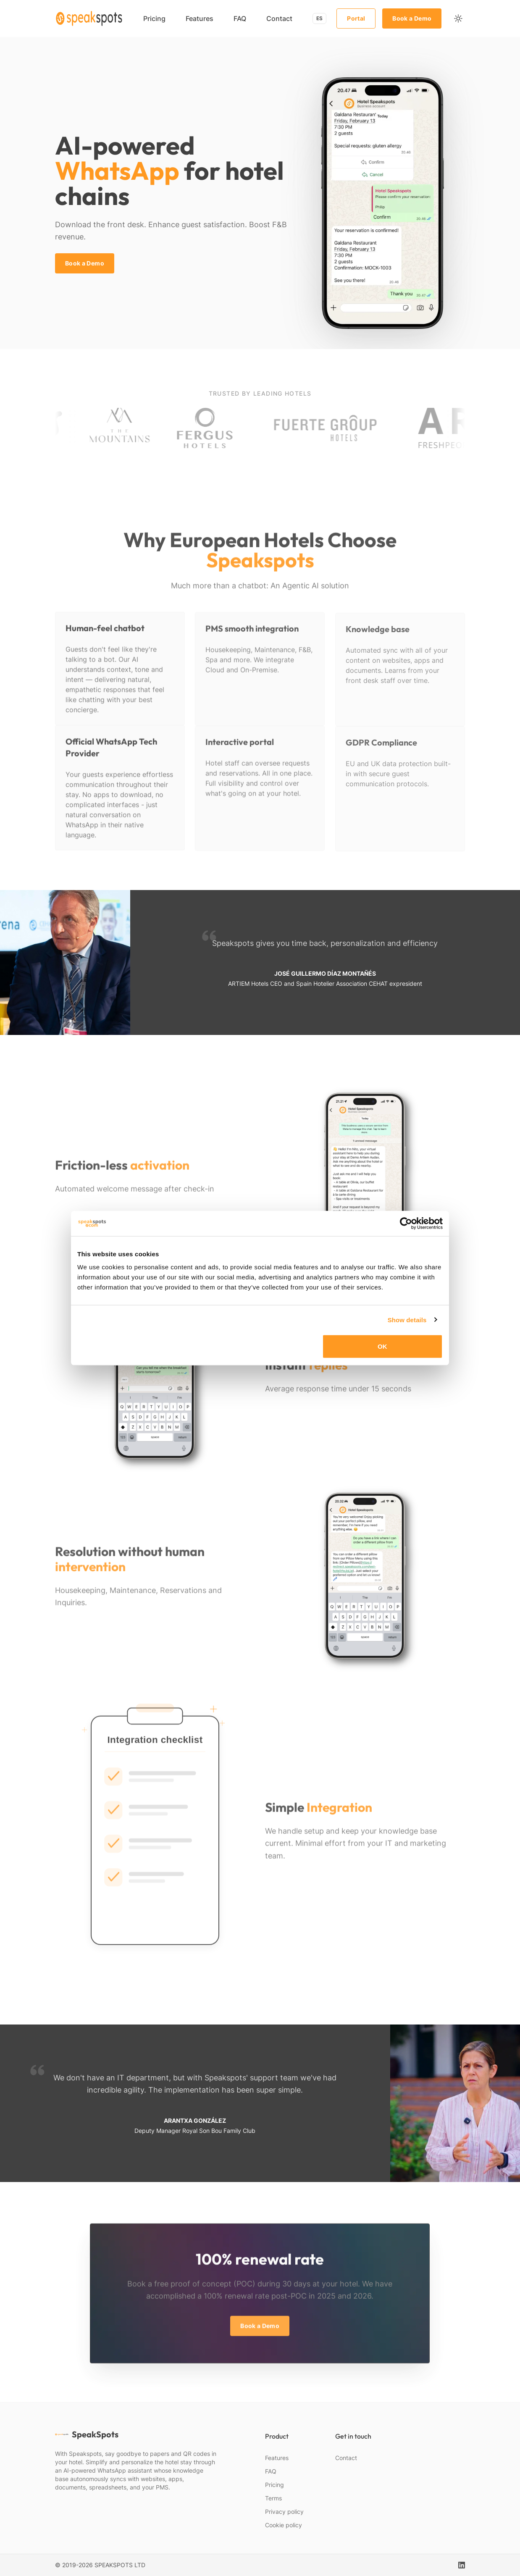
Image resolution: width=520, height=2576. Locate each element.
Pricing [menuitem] (154, 18)
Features (277, 2457)
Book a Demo (411, 18)
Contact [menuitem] (279, 18)
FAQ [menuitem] (240, 18)
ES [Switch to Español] (319, 18)
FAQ (270, 2471)
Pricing (274, 2484)
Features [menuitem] (199, 18)
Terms (273, 2498)
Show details (407, 1319)
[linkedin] (461, 2565)
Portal (356, 18)
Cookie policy (283, 2525)
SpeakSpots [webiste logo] (86, 2434)
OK (382, 1346)
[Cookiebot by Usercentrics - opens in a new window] (406, 1223)
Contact (346, 2457)
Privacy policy (284, 2511)
